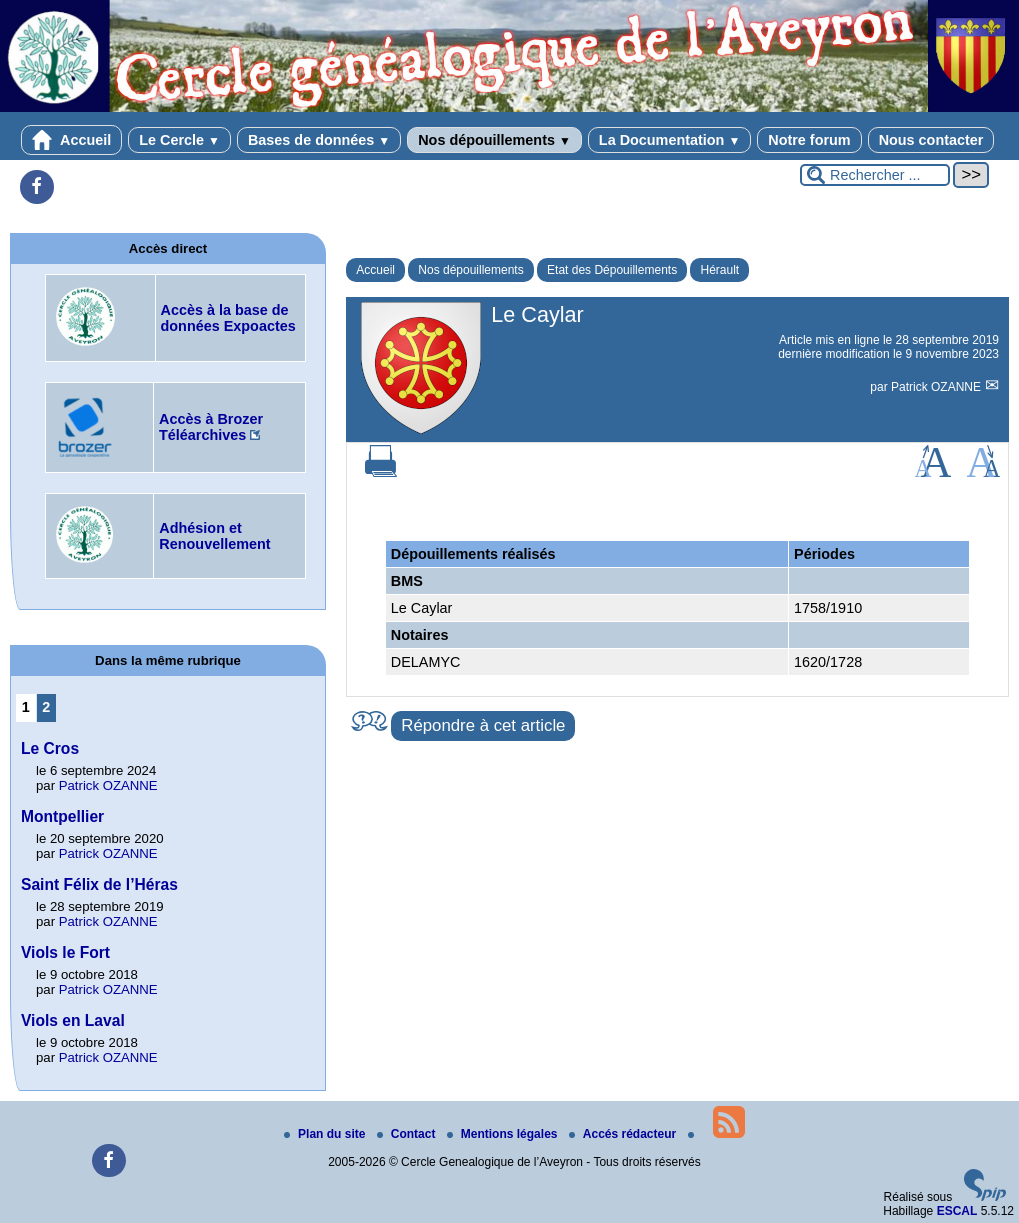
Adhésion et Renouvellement (214, 536)
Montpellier (62, 816)
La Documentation (669, 140)
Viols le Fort (65, 952)
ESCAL (957, 1211)
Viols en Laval (73, 1020)
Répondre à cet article (483, 725)
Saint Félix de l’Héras (99, 884)
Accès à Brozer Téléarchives (211, 427)
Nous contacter (931, 140)
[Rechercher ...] (875, 175)
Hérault (719, 270)
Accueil (72, 140)
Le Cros (50, 748)
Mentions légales (504, 1134)
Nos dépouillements (494, 140)
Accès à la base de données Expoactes (228, 318)
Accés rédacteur (624, 1134)
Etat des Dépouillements (612, 270)
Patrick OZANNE (937, 387)
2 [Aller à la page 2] (46, 707)
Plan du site (326, 1134)
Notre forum (809, 140)
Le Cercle (179, 140)
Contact (408, 1134)
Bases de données (319, 140)
